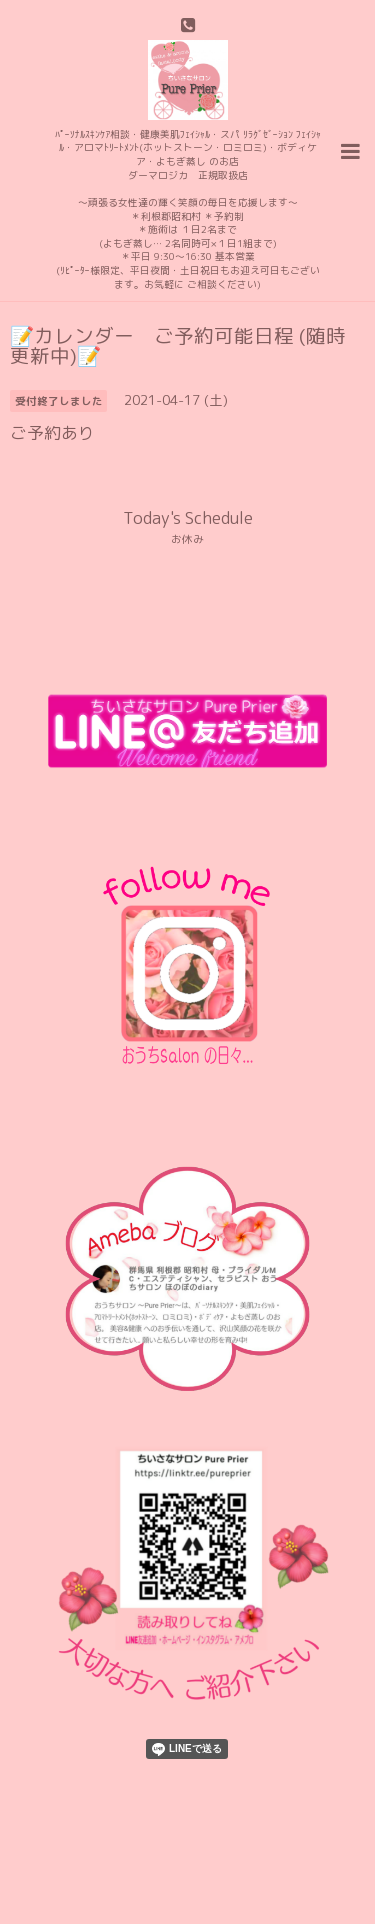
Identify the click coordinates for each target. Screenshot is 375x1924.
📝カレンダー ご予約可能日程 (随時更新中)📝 (178, 345)
